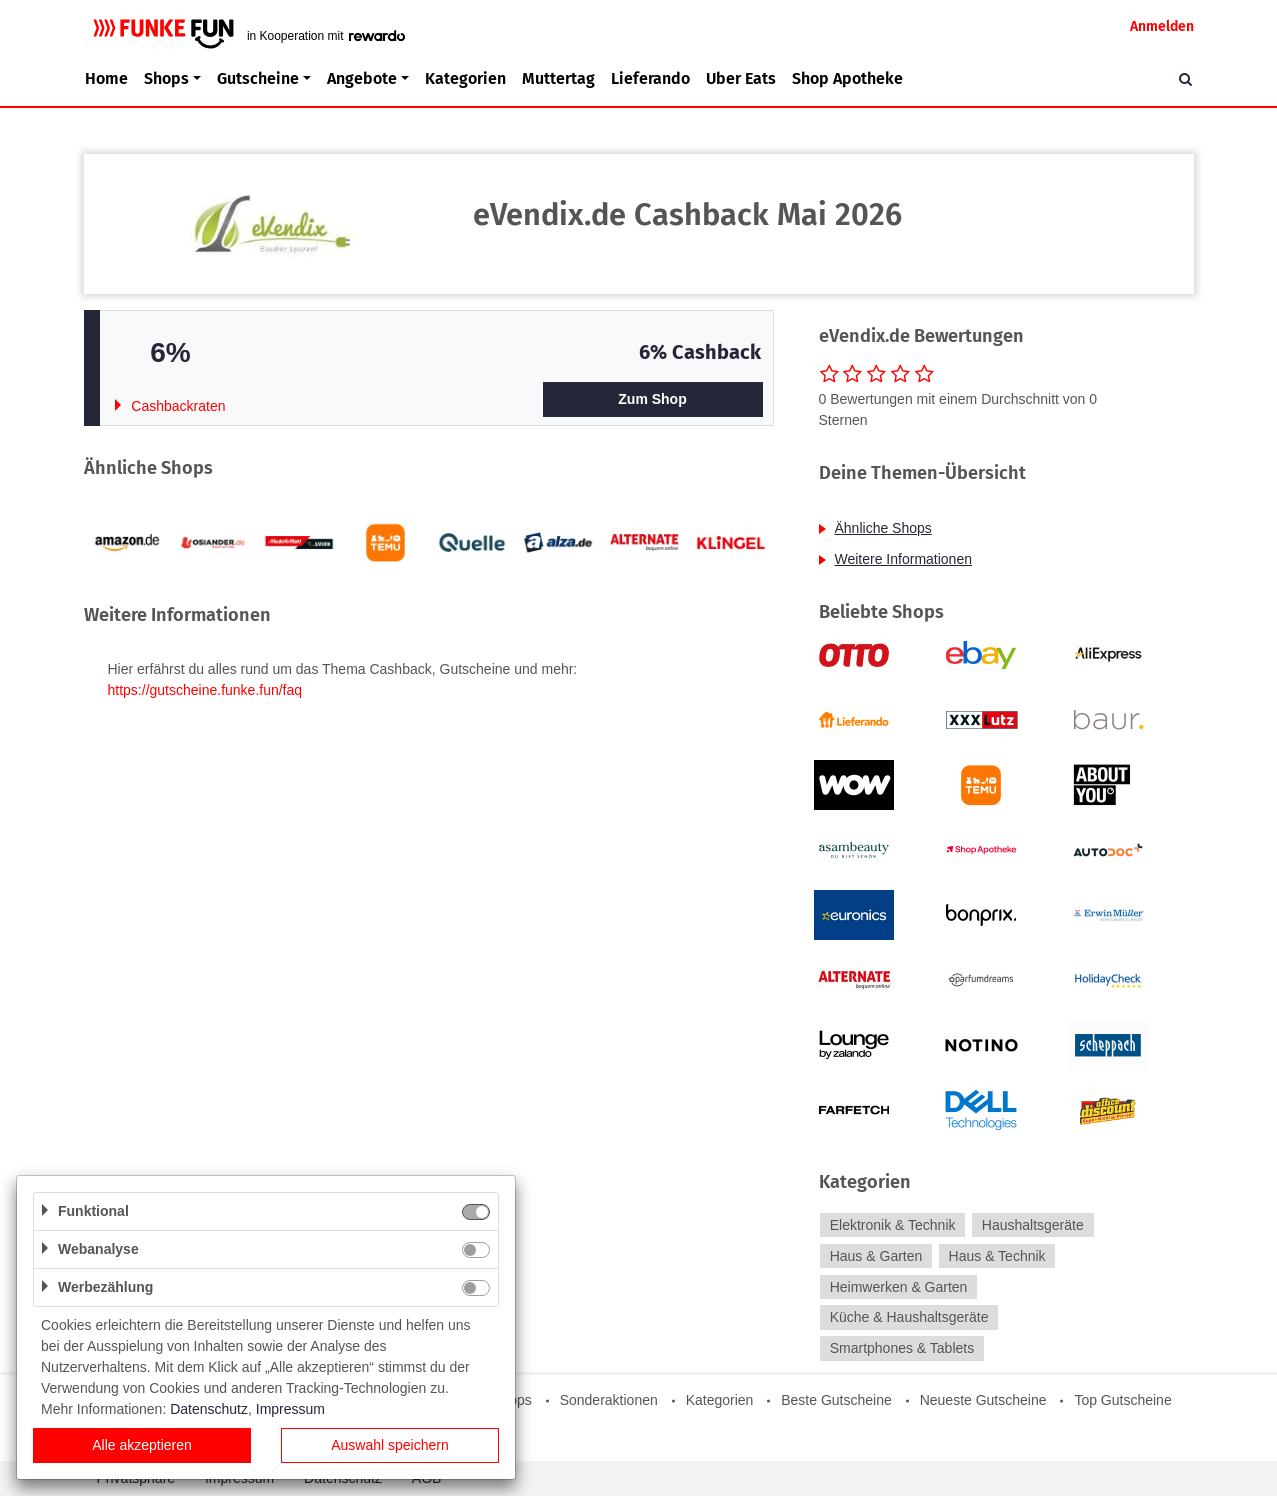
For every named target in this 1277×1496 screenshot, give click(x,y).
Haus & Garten (876, 1256)
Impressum (290, 1409)
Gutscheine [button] (258, 78)
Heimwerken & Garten (899, 1287)
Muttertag (558, 78)
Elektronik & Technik (893, 1225)
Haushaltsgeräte (1033, 1225)
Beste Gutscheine (836, 1400)
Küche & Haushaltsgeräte (909, 1318)
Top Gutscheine (1122, 1400)
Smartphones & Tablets (902, 1348)
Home (106, 78)
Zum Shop (652, 399)
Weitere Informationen (903, 559)
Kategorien (465, 78)
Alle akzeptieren (142, 1445)
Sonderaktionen (609, 1400)
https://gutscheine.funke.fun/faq (205, 690)
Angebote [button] (362, 78)
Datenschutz (209, 1409)
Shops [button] (166, 78)
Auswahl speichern (390, 1445)
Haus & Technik (997, 1256)
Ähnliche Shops (883, 528)
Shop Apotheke (847, 78)
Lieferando (650, 78)
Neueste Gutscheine (983, 1400)
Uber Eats (741, 78)
